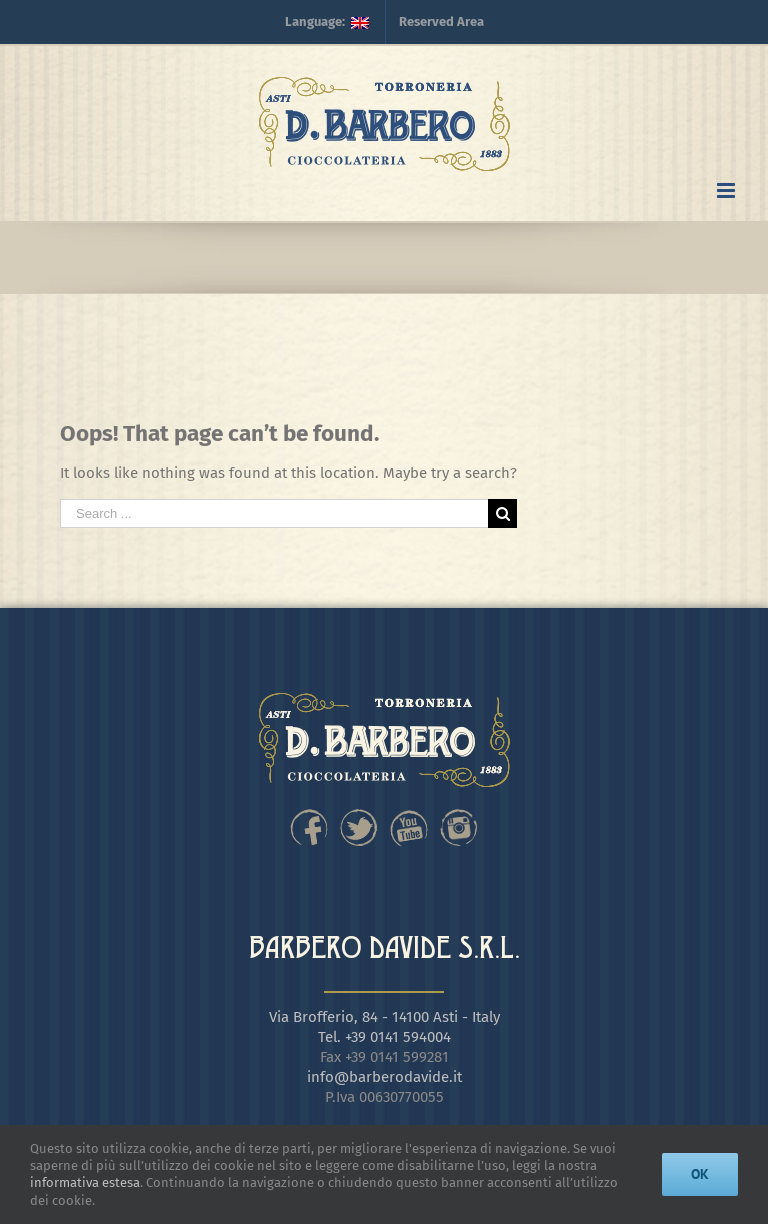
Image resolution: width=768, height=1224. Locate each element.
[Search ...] (274, 513)
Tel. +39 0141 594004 (384, 1037)
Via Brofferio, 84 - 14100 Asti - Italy (384, 1017)
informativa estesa (85, 1182)
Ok (700, 1174)
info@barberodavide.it (384, 1077)
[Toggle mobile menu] (727, 190)
